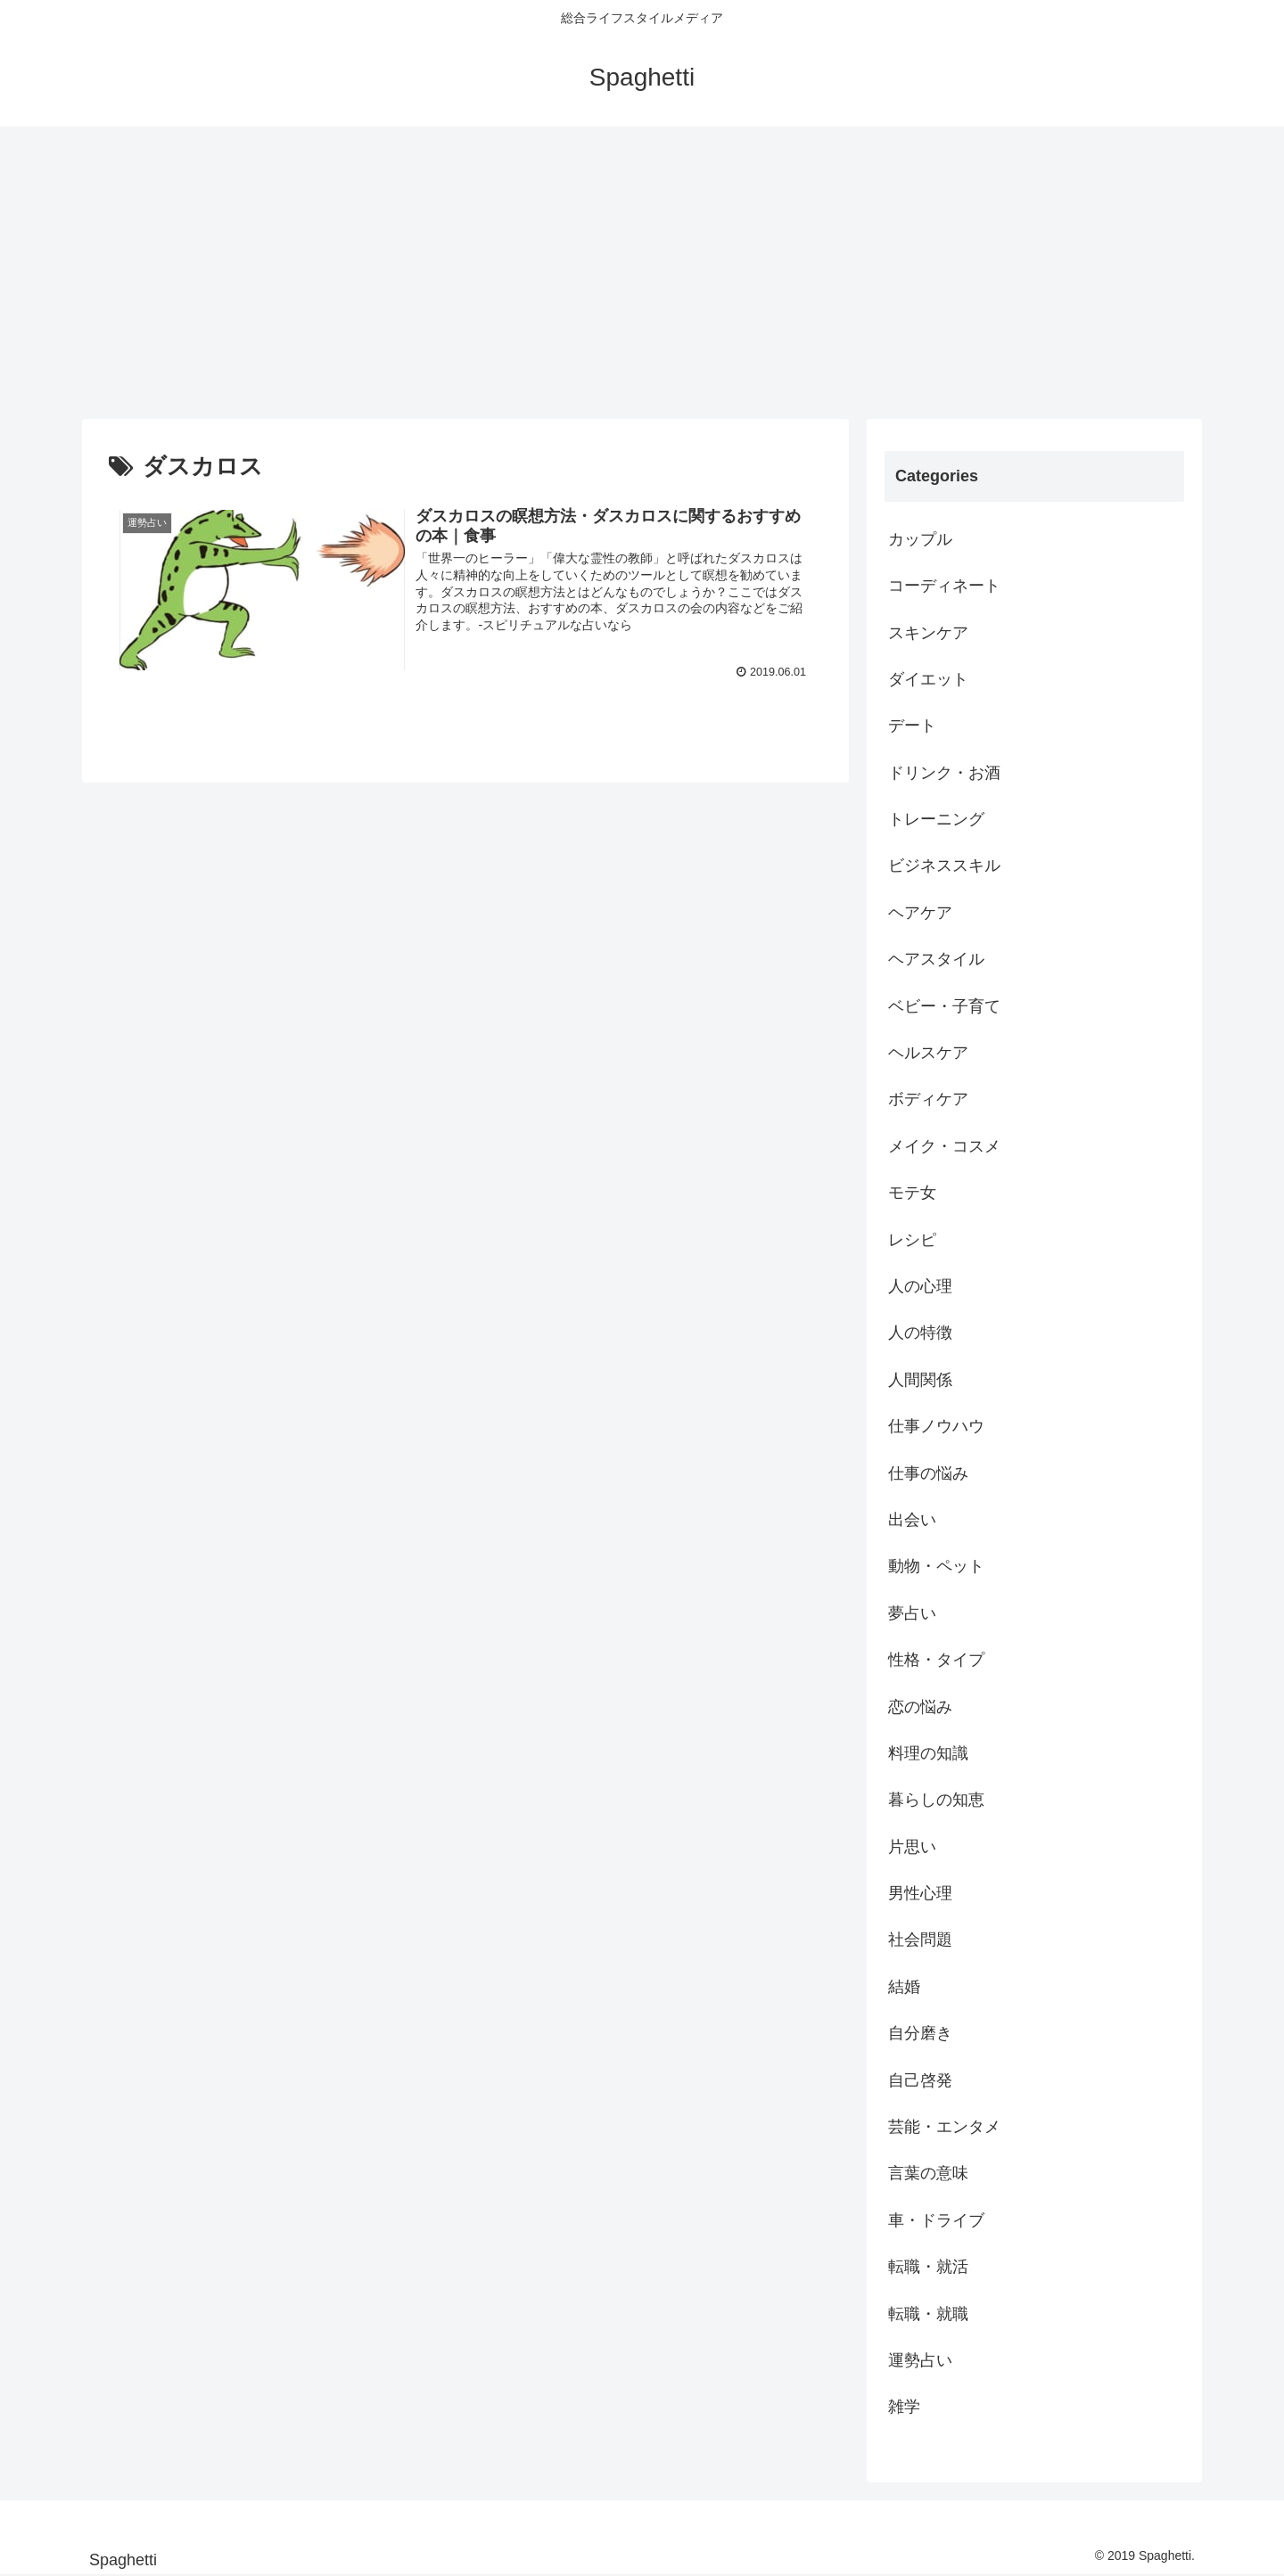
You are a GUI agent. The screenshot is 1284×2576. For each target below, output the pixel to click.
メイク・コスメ (944, 1146)
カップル (920, 539)
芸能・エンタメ (944, 2127)
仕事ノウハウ (936, 1426)
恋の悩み (920, 1707)
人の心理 (920, 1286)
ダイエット (928, 679)
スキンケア (928, 633)
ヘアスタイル (936, 959)
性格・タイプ (936, 1660)
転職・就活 (928, 2267)
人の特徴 (920, 1332)
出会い (912, 1520)
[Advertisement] (642, 273)
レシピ (912, 1240)
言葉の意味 (928, 2173)
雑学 (904, 2407)
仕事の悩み (928, 1473)
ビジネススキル (944, 865)
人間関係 (920, 1380)
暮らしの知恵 (936, 1800)
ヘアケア (920, 913)
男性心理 (920, 1893)
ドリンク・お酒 (944, 773)
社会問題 (920, 1939)
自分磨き (920, 2033)
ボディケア (928, 1099)
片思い (912, 1847)
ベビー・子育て (944, 1006)
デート (912, 725)
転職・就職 (928, 2314)
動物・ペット (936, 1566)
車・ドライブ (936, 2220)
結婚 (904, 1987)
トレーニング (936, 819)
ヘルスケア (928, 1053)
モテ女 (912, 1193)
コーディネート (944, 586)
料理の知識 (928, 1753)
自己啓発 (920, 2080)
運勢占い (920, 2360)
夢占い (912, 1613)
